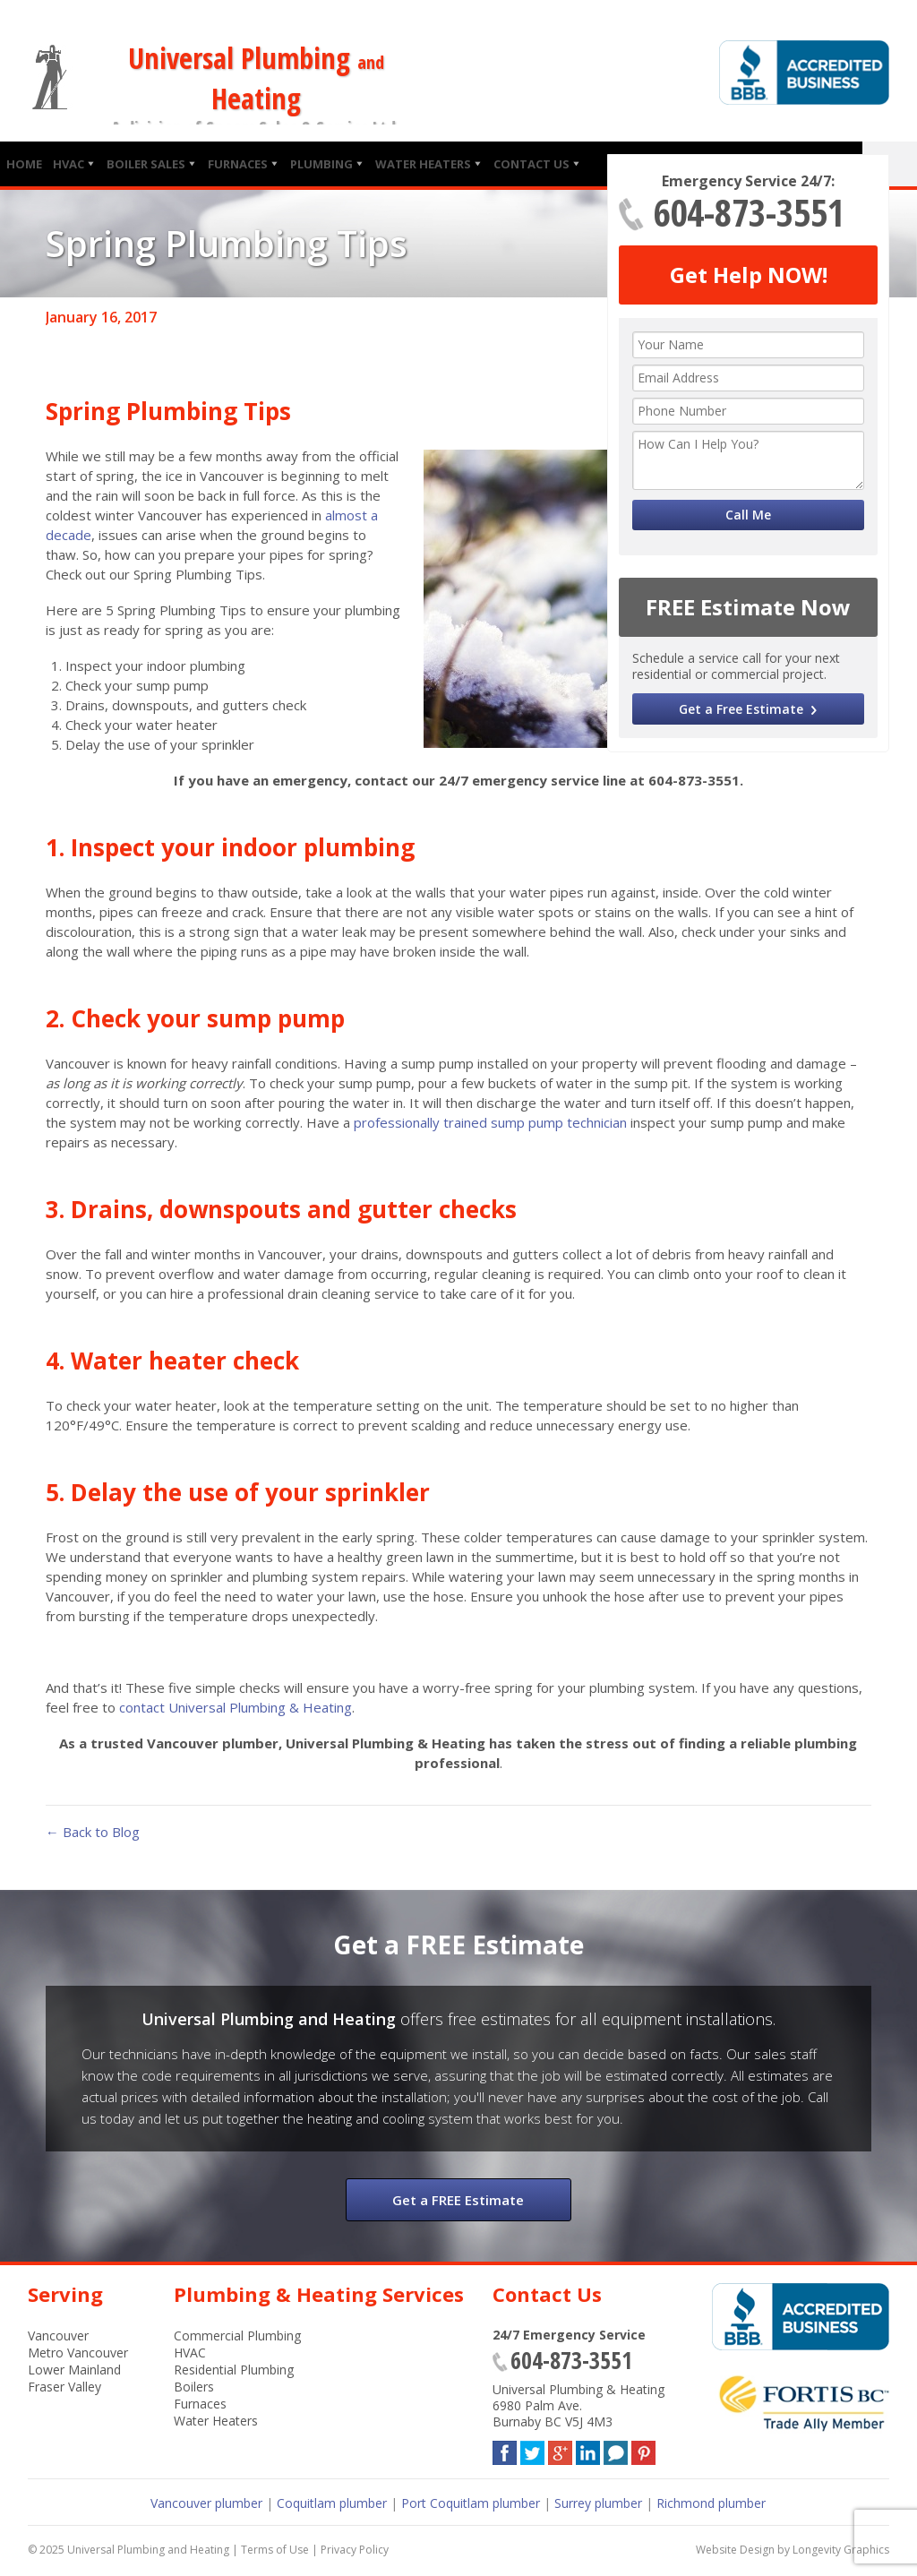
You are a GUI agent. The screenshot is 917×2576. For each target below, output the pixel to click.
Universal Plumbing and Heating (148, 2549)
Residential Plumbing (234, 2369)
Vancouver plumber (206, 2503)
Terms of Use (275, 2549)
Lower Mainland (74, 2369)
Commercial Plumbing (237, 2335)
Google (560, 2449)
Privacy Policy (355, 2549)
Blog (616, 2449)
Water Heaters (423, 164)
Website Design (735, 2549)
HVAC (68, 164)
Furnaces (238, 164)
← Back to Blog (93, 1832)
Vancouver (58, 2335)
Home (24, 164)
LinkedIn (588, 2449)
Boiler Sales (146, 164)
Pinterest (643, 2449)
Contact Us (531, 164)
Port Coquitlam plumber (470, 2503)
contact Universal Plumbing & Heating (235, 1707)
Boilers (194, 2386)
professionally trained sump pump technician (490, 1122)
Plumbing (321, 164)
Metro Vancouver (78, 2352)
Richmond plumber (711, 2503)
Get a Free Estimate (741, 708)
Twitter (532, 2449)
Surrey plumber (598, 2503)
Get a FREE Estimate (458, 2200)
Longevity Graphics (841, 2549)
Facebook (505, 2449)
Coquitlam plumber (332, 2503)
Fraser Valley (64, 2386)
